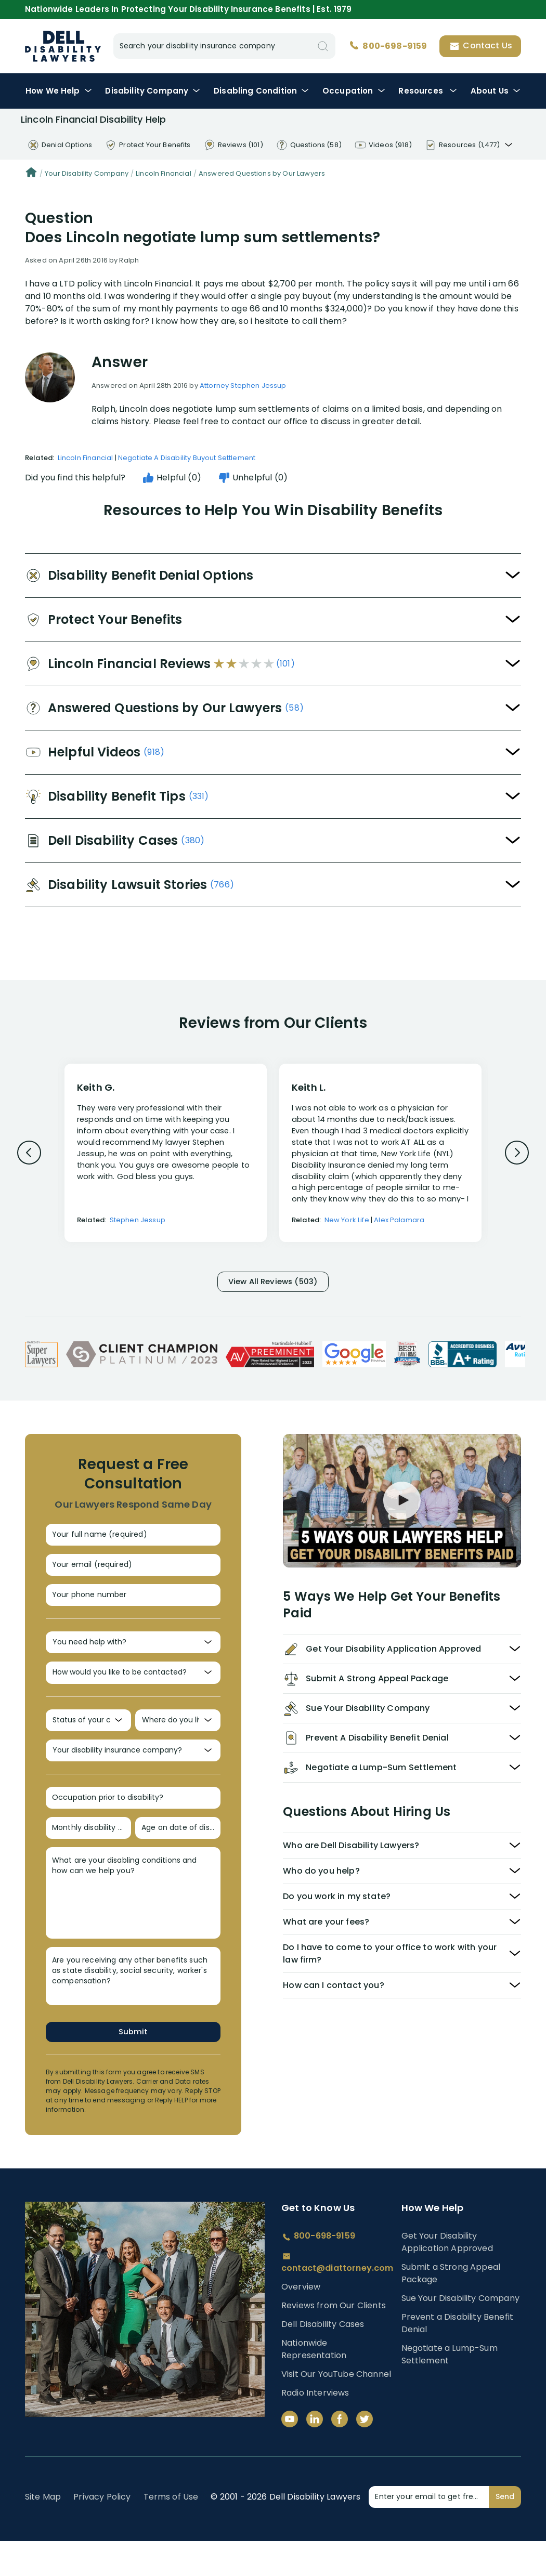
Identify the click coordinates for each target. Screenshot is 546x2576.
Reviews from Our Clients (333, 2340)
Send (505, 2531)
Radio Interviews (315, 2428)
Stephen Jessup (137, 1220)
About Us (496, 90)
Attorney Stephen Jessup (243, 385)
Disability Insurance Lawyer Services (63, 46)
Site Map (43, 2532)
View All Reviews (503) (273, 1283)
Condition (261, 90)
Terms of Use (171, 2532)
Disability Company (152, 90)
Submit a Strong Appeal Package (451, 2307)
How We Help (58, 90)
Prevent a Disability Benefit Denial (457, 2357)
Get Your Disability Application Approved (447, 2276)
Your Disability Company (86, 173)
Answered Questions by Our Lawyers (262, 173)
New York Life (346, 1220)
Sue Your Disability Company (460, 2332)
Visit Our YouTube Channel (336, 2409)
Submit (133, 2066)
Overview (300, 2321)
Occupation (353, 90)
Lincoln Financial (163, 173)
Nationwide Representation (313, 2384)
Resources (427, 90)
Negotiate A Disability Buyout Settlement (186, 458)
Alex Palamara (399, 1220)
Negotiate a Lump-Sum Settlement (449, 2388)
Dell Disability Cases (322, 2359)
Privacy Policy (102, 2532)
